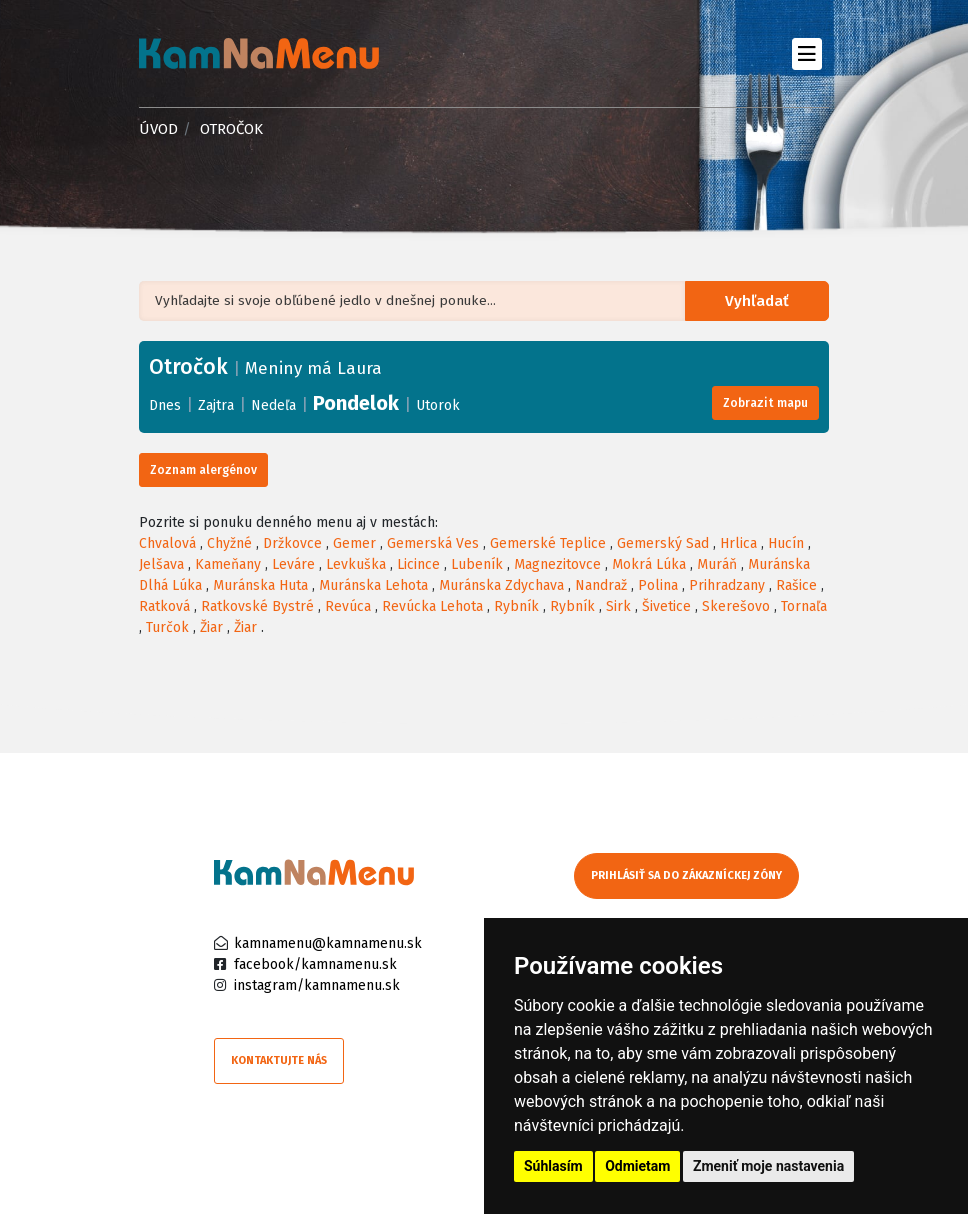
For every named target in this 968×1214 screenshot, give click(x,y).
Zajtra (216, 405)
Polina (658, 585)
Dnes (165, 405)
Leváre (293, 564)
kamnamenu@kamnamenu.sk (328, 943)
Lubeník (477, 564)
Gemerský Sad (663, 543)
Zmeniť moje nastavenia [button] (768, 1166)
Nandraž (601, 585)
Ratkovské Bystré (257, 606)
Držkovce (292, 543)
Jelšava (161, 564)
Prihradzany (727, 585)
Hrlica (738, 543)
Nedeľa (273, 405)
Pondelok (356, 403)
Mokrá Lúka (649, 564)
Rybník (516, 606)
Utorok (438, 405)
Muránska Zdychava (501, 585)
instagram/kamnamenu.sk (317, 985)
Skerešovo (736, 606)
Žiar (211, 627)
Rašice (796, 585)
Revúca (348, 606)
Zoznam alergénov (203, 470)
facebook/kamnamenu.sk (315, 964)
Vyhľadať (760, 301)
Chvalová (167, 543)
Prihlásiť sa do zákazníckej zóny (686, 875)
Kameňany (228, 564)
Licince (418, 564)
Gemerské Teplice (548, 543)
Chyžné (229, 543)
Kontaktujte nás (279, 1060)
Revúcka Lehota (432, 606)
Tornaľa (804, 606)
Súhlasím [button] (553, 1166)
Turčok (167, 627)
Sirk (618, 606)
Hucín (786, 543)
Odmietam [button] (637, 1166)
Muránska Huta (260, 585)
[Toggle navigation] (806, 53)
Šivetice (666, 606)
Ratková (164, 606)
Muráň (717, 564)
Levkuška (356, 564)
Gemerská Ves (433, 543)
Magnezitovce (557, 564)
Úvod (158, 129)
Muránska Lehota (373, 585)
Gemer (354, 543)
